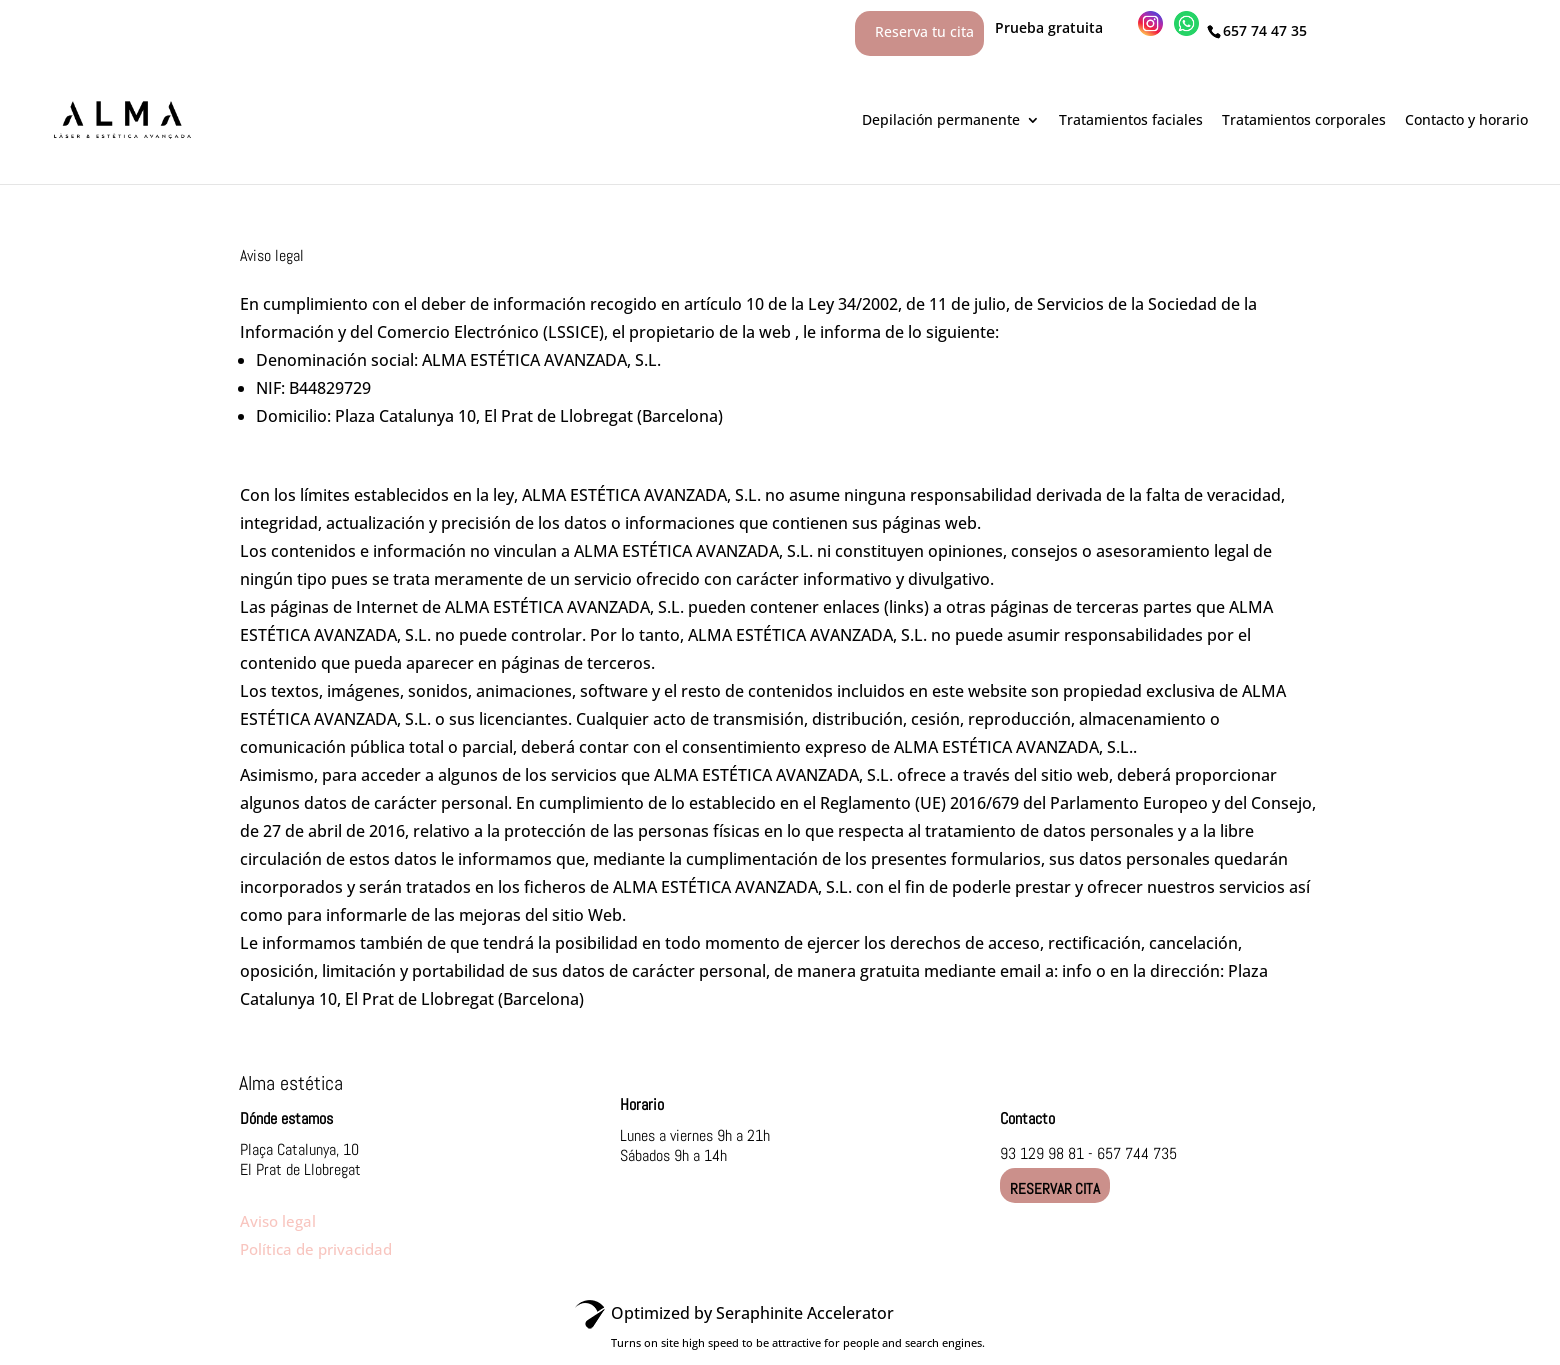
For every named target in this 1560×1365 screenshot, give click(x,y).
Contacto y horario (1466, 119)
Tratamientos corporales (1304, 119)
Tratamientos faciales (1131, 119)
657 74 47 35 (1265, 30)
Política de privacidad (316, 1249)
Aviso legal (278, 1221)
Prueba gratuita (1061, 27)
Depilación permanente (941, 119)
